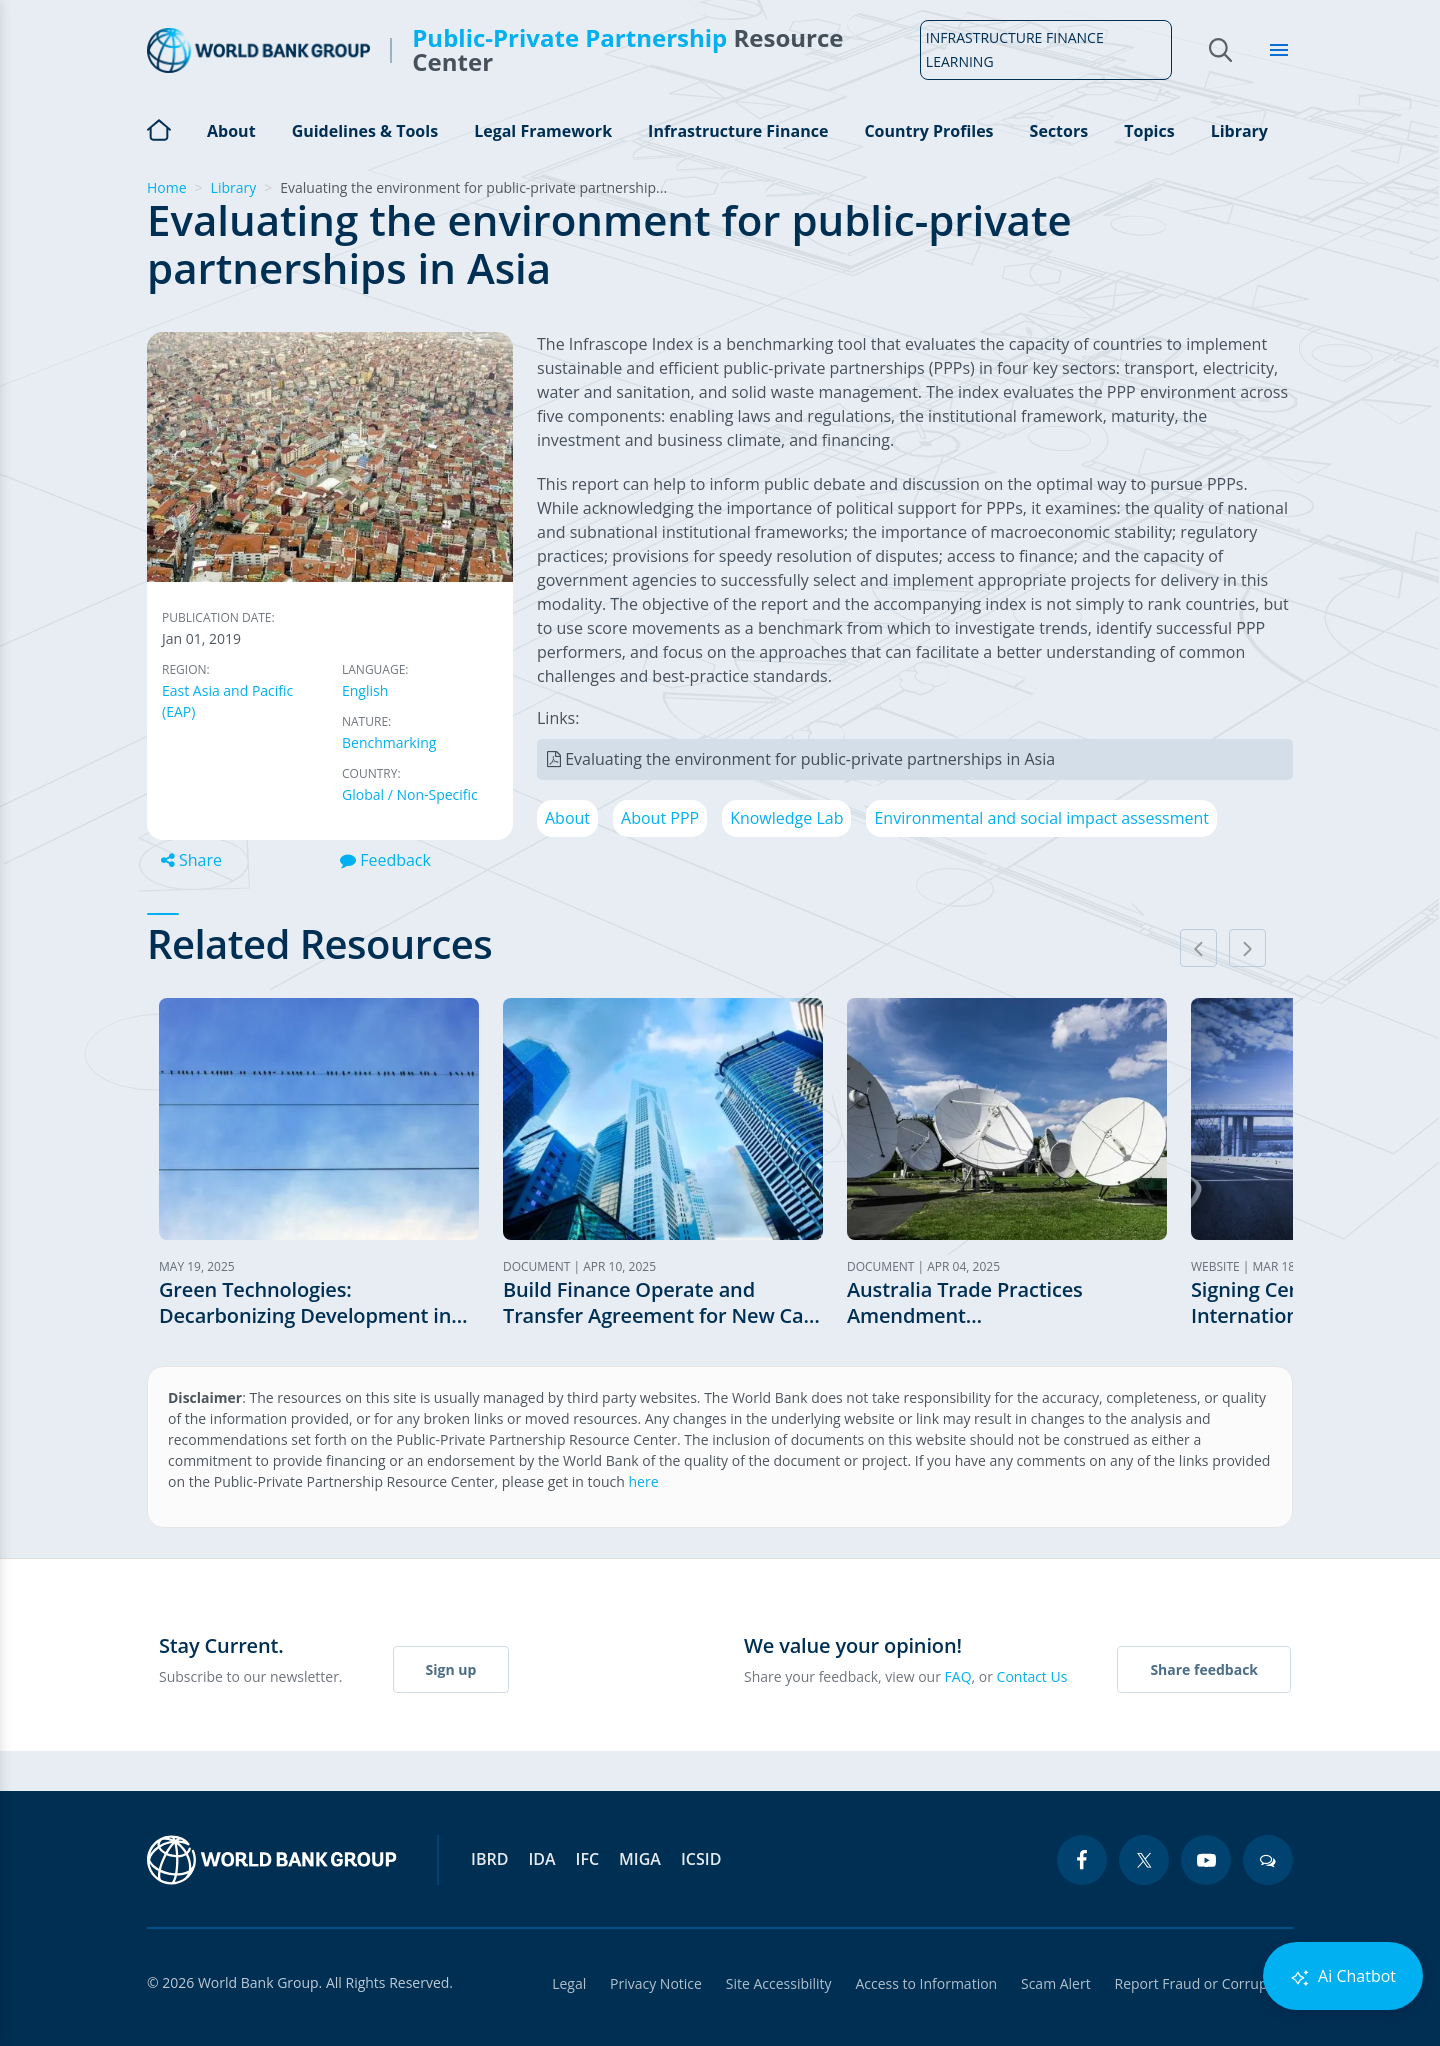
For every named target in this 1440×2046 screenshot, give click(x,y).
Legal (568, 1983)
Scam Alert (1056, 1983)
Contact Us (1032, 1676)
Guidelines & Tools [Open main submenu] (365, 131)
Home (159, 128)
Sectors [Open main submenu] (1059, 131)
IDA (541, 1859)
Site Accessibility (778, 1983)
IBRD (489, 1859)
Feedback (385, 860)
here (644, 1481)
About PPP (660, 818)
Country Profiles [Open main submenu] (928, 131)
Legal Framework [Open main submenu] (543, 131)
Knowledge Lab (786, 818)
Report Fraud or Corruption (1204, 1983)
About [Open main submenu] (231, 131)
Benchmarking (389, 742)
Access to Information (926, 1983)
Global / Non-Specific (410, 794)
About (567, 818)
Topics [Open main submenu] (1149, 131)
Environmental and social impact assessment (1041, 818)
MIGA (640, 1859)
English (365, 690)
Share (191, 860)
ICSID (701, 1859)
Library (1239, 131)
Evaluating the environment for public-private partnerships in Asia (810, 759)
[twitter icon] (1144, 1860)
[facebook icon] (1082, 1860)
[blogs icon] (1268, 1860)
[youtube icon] (1206, 1860)
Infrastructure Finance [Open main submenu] (738, 131)
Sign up (451, 1669)
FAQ (958, 1676)
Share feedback (1204, 1669)
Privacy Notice (655, 1983)
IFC (588, 1859)
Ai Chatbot (1343, 1976)
